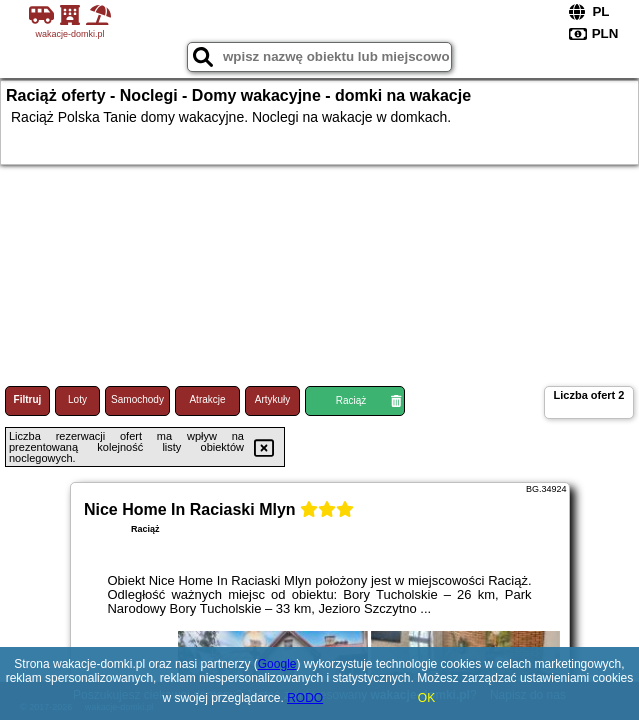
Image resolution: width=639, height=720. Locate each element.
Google (277, 664)
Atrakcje (207, 399)
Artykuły (273, 399)
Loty (77, 399)
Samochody (137, 399)
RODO (305, 698)
